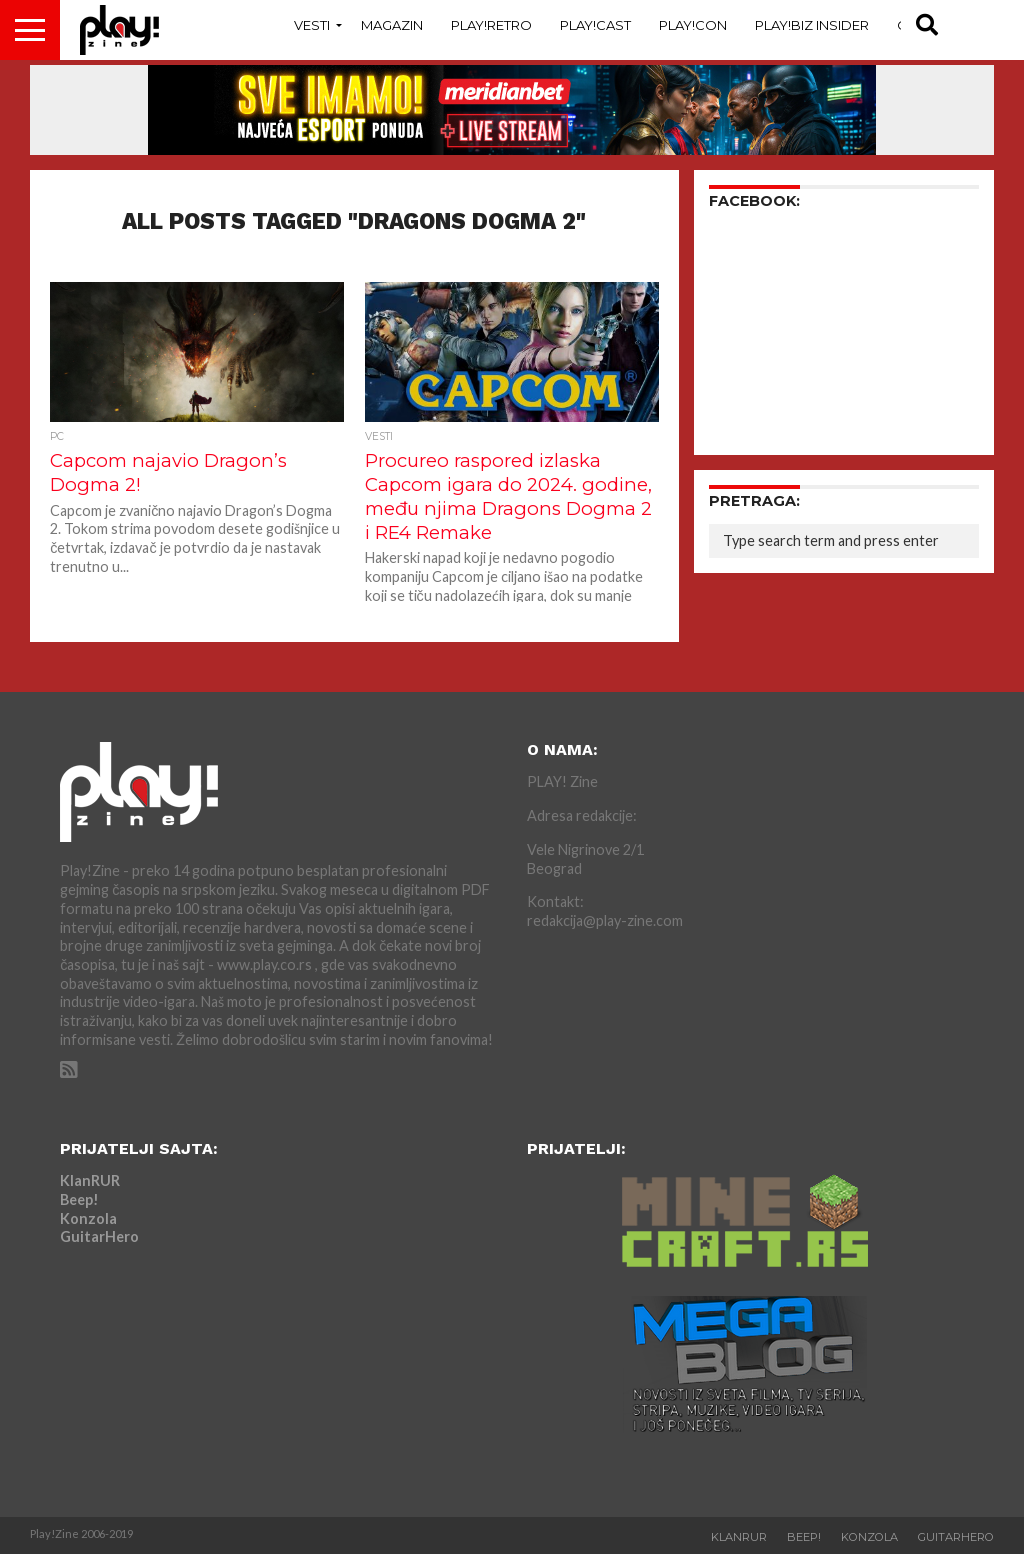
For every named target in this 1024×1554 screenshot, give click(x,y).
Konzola (88, 1218)
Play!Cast (595, 25)
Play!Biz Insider (812, 25)
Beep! (79, 1199)
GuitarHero (99, 1236)
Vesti (312, 25)
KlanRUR (90, 1180)
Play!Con (693, 25)
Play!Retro (491, 25)
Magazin (392, 25)
